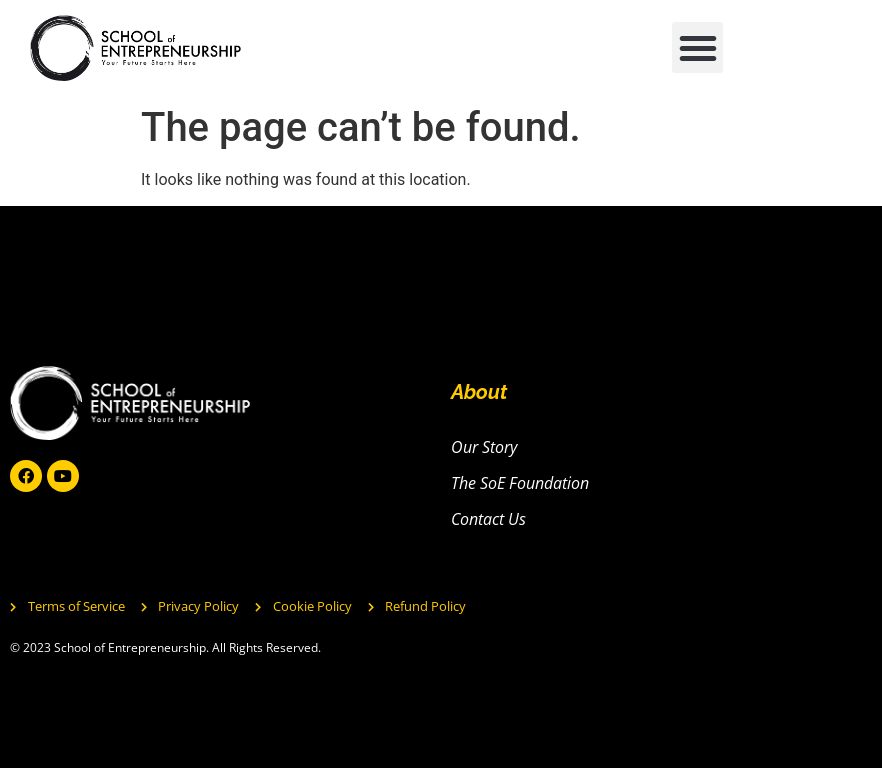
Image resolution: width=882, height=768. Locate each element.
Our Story (484, 447)
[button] (697, 47)
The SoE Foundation (520, 483)
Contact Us (488, 519)
